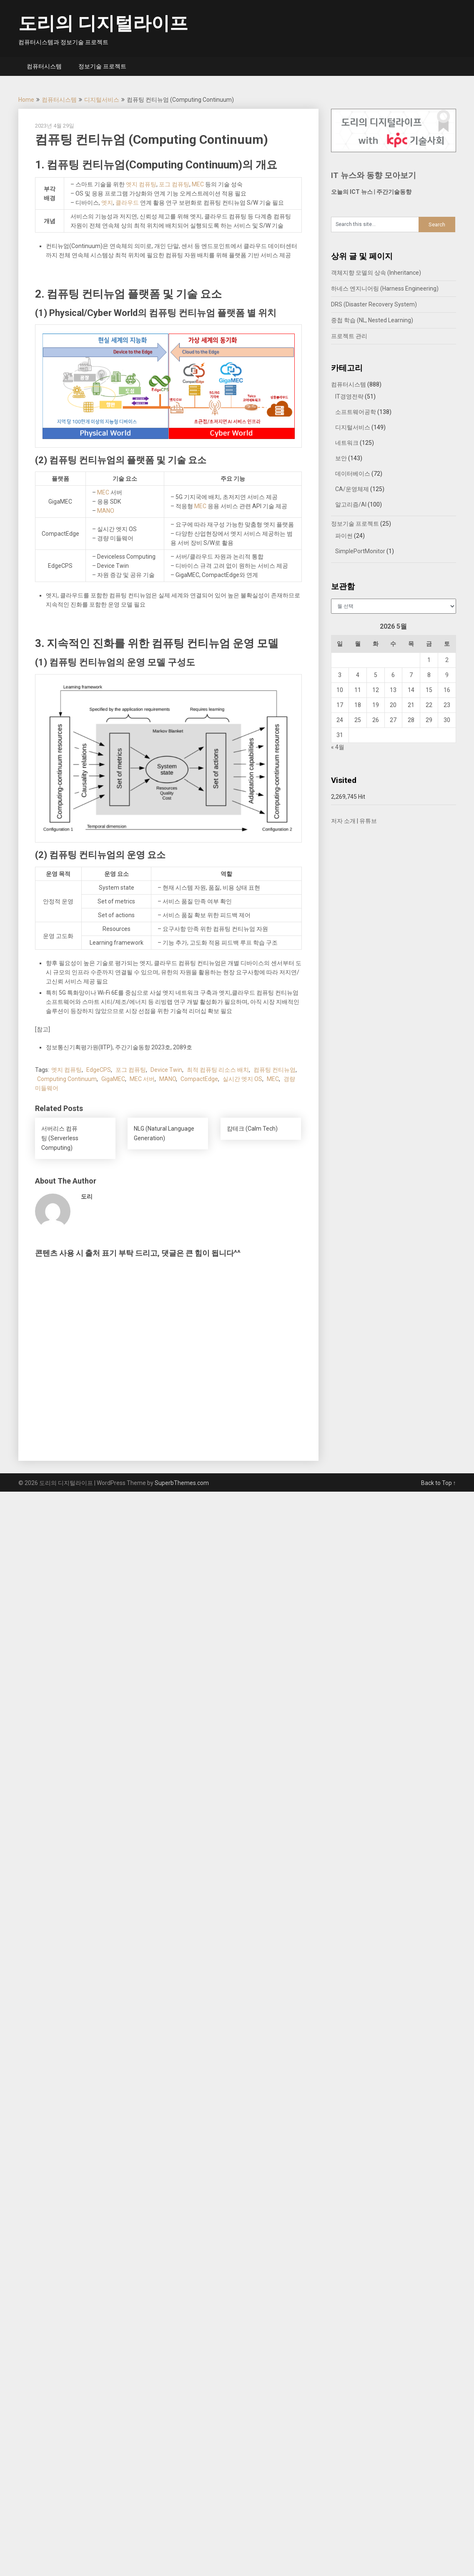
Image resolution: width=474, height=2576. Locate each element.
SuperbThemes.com (182, 1483)
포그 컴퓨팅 (174, 184)
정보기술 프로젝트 (102, 66)
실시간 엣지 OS (242, 1079)
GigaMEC (113, 1079)
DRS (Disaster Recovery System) (374, 304)
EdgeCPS (98, 1069)
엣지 (107, 202)
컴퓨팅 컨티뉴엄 (274, 1069)
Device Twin (166, 1069)
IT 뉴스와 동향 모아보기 (373, 175)
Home (26, 99)
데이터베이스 (352, 473)
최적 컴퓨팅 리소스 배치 (218, 1069)
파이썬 (344, 535)
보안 (341, 458)
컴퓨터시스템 (44, 66)
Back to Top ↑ (438, 1483)
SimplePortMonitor (360, 551)
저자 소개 (343, 821)
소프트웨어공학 (355, 412)
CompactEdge (199, 1079)
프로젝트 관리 (349, 336)
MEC (198, 184)
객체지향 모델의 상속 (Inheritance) (376, 272)
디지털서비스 (101, 99)
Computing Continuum (67, 1079)
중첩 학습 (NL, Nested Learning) (372, 320)
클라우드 (127, 202)
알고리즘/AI (350, 504)
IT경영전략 (349, 396)
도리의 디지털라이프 (103, 23)
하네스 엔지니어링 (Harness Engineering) (385, 288)
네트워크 (347, 442)
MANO (105, 510)
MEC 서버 (142, 1079)
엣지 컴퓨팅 (141, 184)
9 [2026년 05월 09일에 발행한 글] (447, 675)
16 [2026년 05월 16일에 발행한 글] (447, 690)
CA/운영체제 (352, 489)
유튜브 (368, 821)
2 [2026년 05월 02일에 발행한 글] (447, 660)
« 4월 (337, 747)
